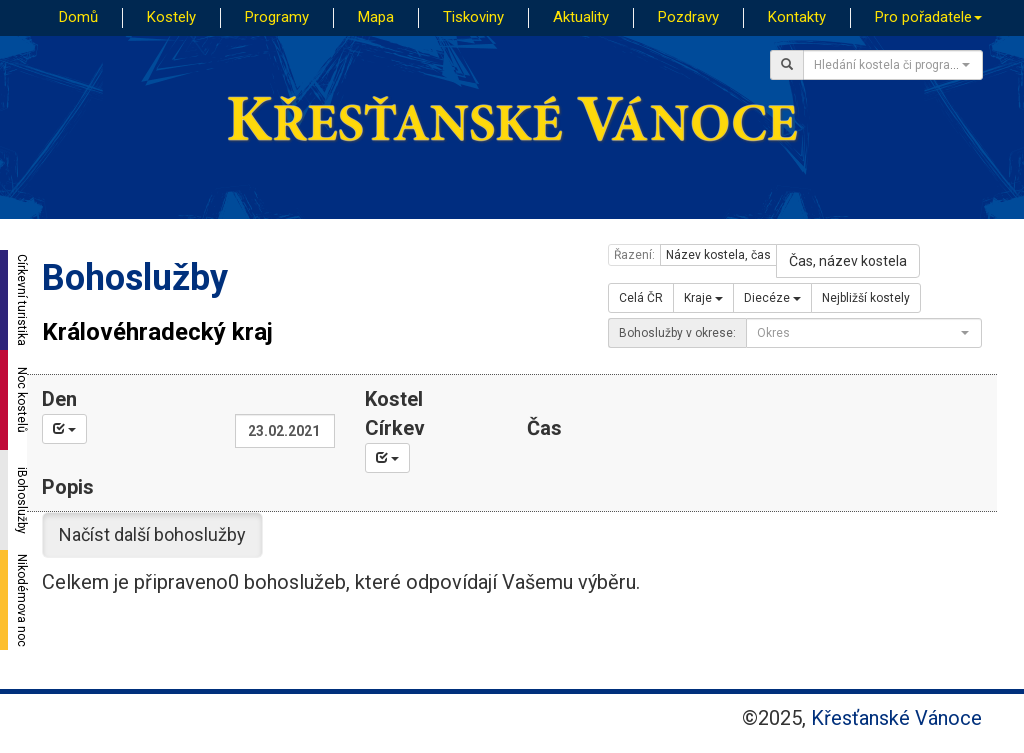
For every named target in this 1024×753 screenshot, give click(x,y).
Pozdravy (688, 17)
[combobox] (893, 65)
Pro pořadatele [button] (928, 17)
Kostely (171, 17)
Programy (277, 17)
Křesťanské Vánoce (896, 718)
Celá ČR (641, 298)
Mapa (376, 17)
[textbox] (887, 65)
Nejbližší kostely (866, 298)
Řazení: (634, 255)
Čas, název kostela (848, 261)
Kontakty (797, 17)
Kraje (703, 298)
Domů (78, 17)
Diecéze (772, 298)
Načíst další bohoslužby (152, 534)
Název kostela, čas (718, 255)
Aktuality (581, 17)
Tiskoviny (473, 17)
